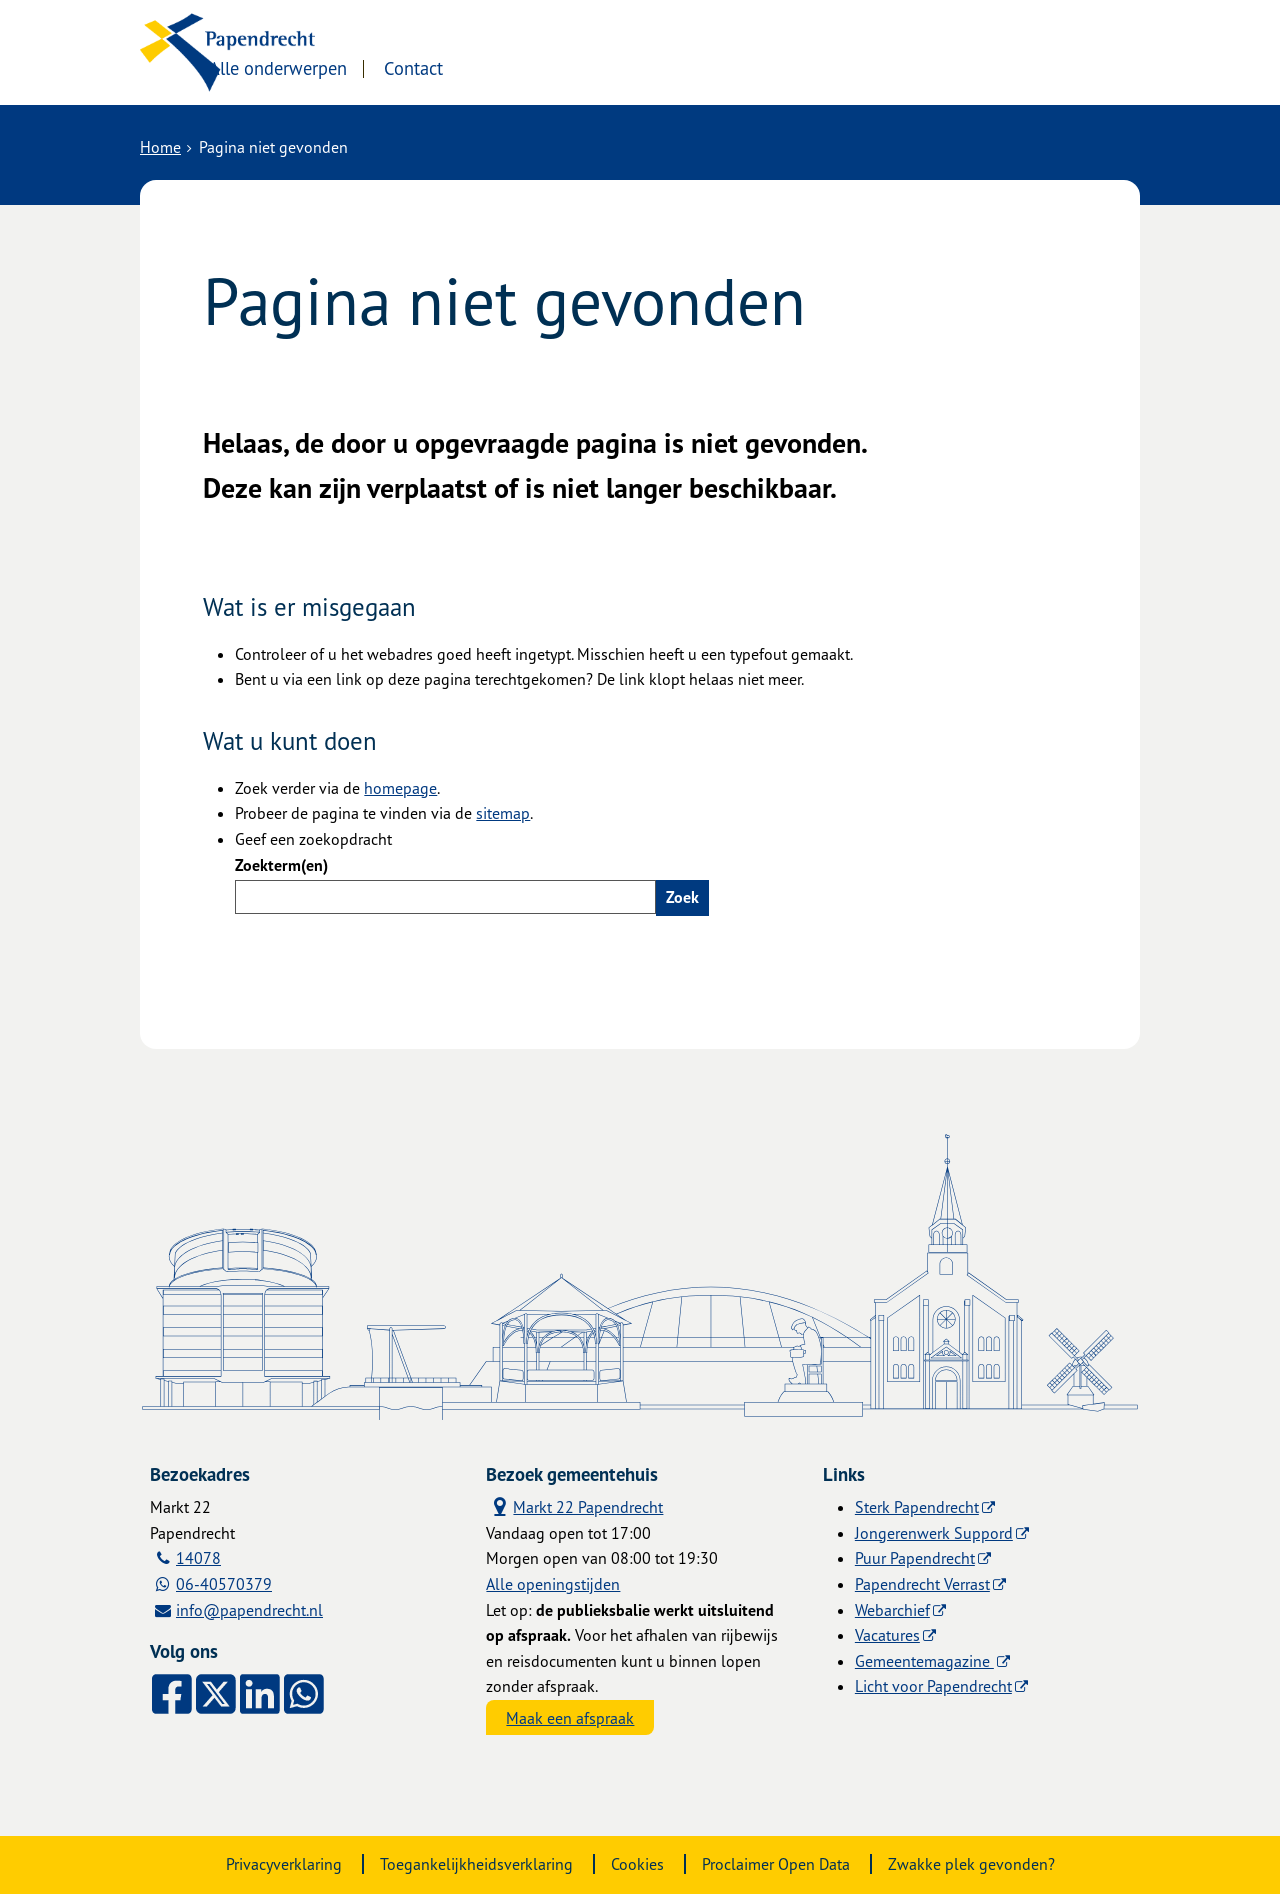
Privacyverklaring (284, 1864)
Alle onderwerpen (432, 67)
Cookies (637, 1864)
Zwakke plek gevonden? (971, 1864)
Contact (568, 67)
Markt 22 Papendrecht (574, 1506)
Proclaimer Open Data (776, 1864)
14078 (198, 1558)
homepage (400, 788)
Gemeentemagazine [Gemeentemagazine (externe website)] (924, 1661)
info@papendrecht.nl (249, 1610)
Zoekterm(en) (281, 865)
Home (160, 147)
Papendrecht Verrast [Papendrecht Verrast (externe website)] (922, 1584)
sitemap (503, 813)
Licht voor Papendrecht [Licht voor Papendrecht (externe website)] (933, 1686)
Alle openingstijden (553, 1584)
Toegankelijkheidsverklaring (476, 1864)
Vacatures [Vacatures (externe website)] (887, 1635)
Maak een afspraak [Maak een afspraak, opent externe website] (570, 1718)
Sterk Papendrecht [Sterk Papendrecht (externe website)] (917, 1507)
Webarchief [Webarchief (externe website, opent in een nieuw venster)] (892, 1610)
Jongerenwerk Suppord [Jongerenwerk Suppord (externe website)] (934, 1533)
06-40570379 (224, 1584)
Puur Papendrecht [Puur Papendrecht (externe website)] (915, 1558)
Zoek (682, 897)
